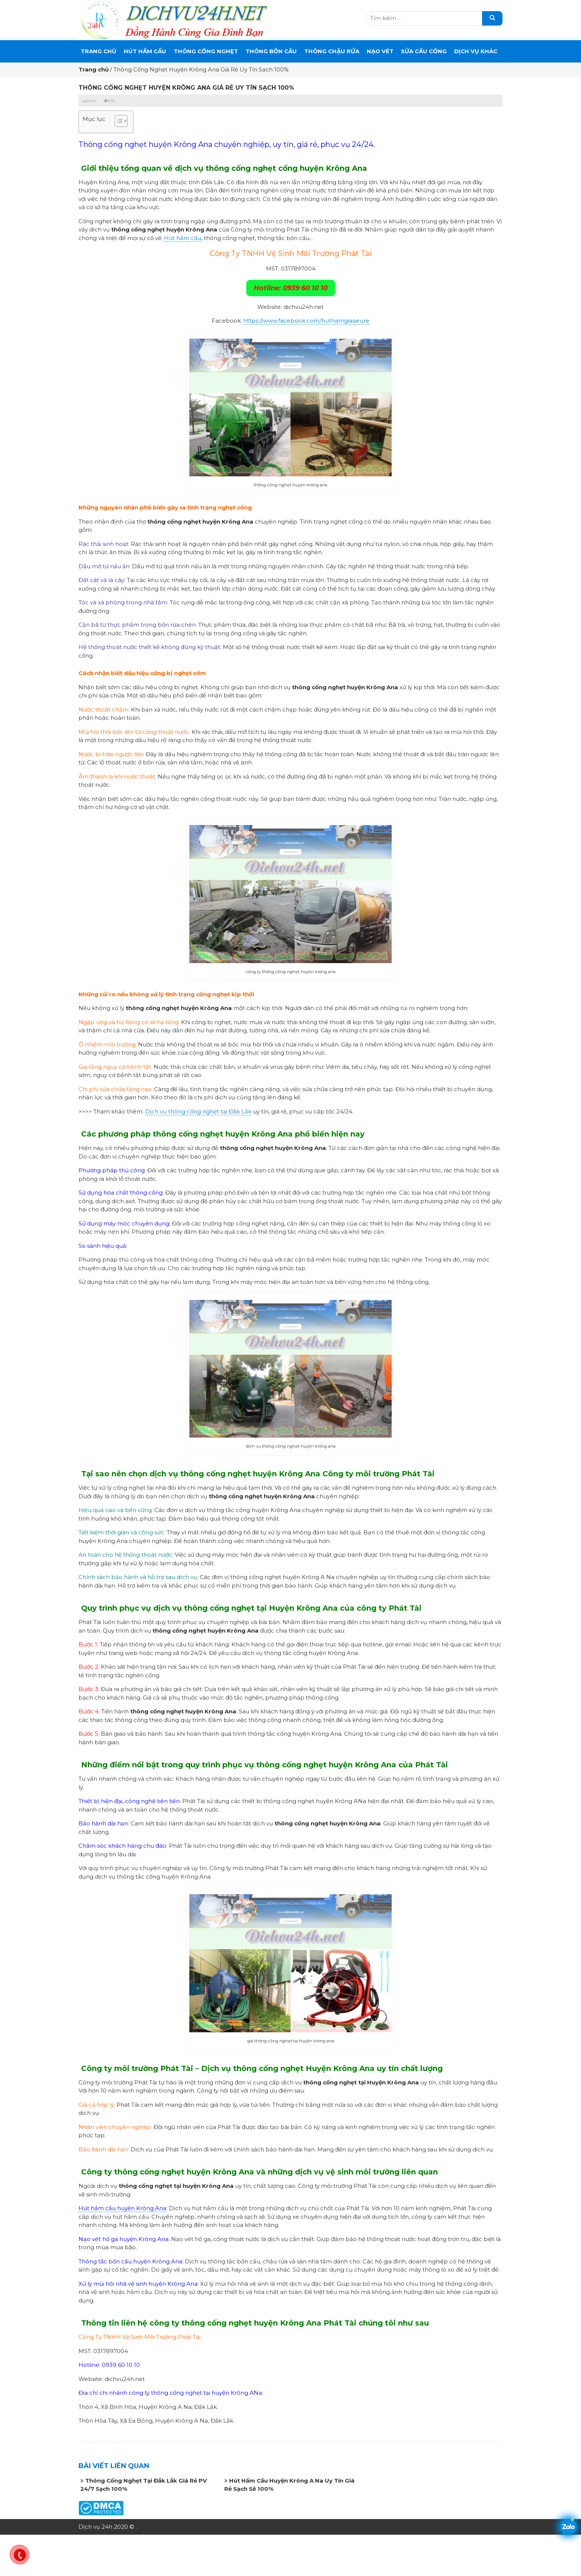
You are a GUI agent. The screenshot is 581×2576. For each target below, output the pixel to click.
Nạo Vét (380, 51)
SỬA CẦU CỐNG (424, 51)
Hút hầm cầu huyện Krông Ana (122, 2208)
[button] (117, 122)
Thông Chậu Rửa (331, 51)
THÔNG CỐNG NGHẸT (206, 51)
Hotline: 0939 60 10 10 (291, 288)
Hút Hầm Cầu (145, 51)
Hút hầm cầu (182, 238)
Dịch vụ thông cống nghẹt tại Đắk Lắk (198, 1111)
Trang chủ (98, 51)
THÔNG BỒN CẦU (271, 51)
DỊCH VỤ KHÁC (475, 51)
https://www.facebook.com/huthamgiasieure (306, 320)
